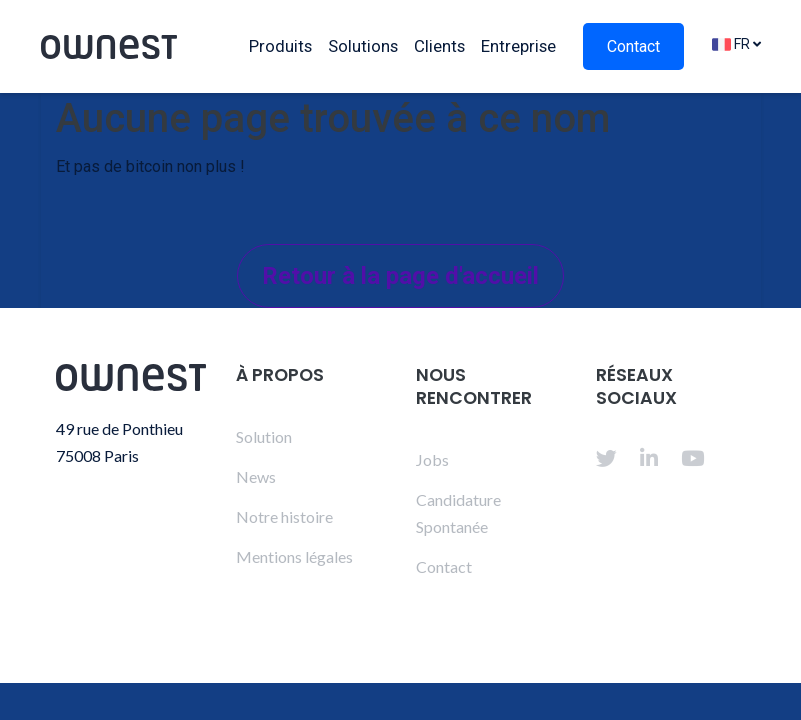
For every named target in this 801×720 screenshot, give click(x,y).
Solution (264, 436)
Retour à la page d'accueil (400, 276)
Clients (439, 46)
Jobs (432, 459)
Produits (280, 46)
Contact (633, 46)
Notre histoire (284, 516)
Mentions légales (294, 556)
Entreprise (518, 46)
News (256, 476)
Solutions (363, 46)
